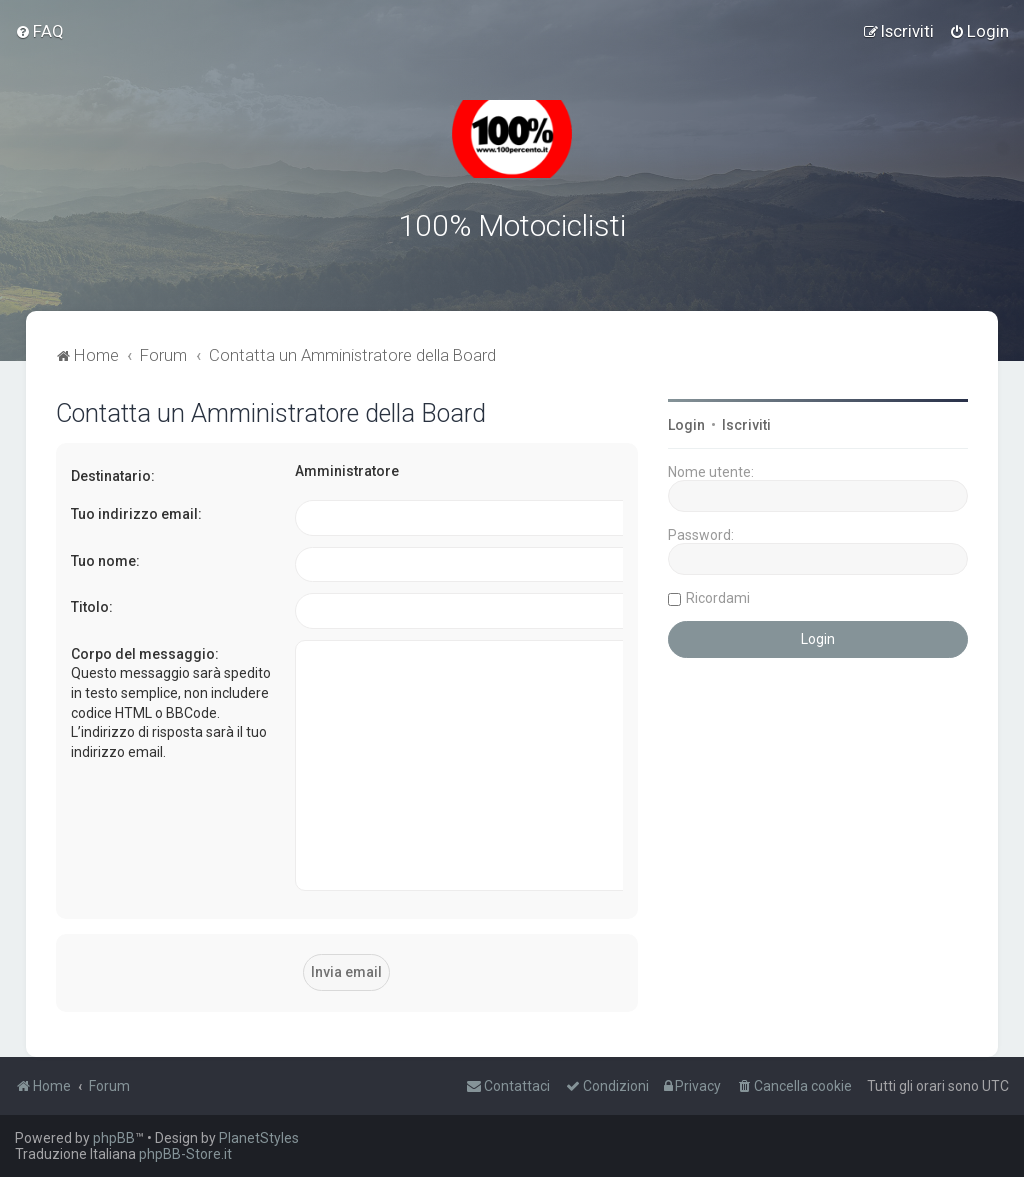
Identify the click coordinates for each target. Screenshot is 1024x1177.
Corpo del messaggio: (145, 654)
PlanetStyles (259, 1138)
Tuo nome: (105, 561)
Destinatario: (113, 476)
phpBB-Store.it (185, 1154)
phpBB (114, 1138)
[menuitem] (39, 31)
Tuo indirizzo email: (136, 514)
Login (686, 425)
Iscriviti (746, 425)
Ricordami (718, 598)
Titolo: (92, 607)
